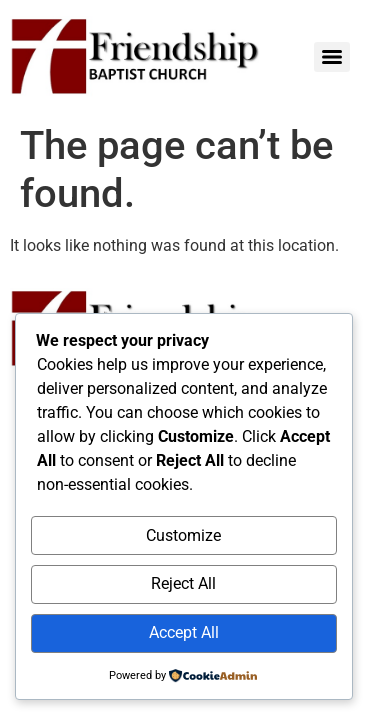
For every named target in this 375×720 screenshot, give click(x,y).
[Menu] (332, 57)
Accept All (184, 632)
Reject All (183, 583)
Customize (183, 535)
